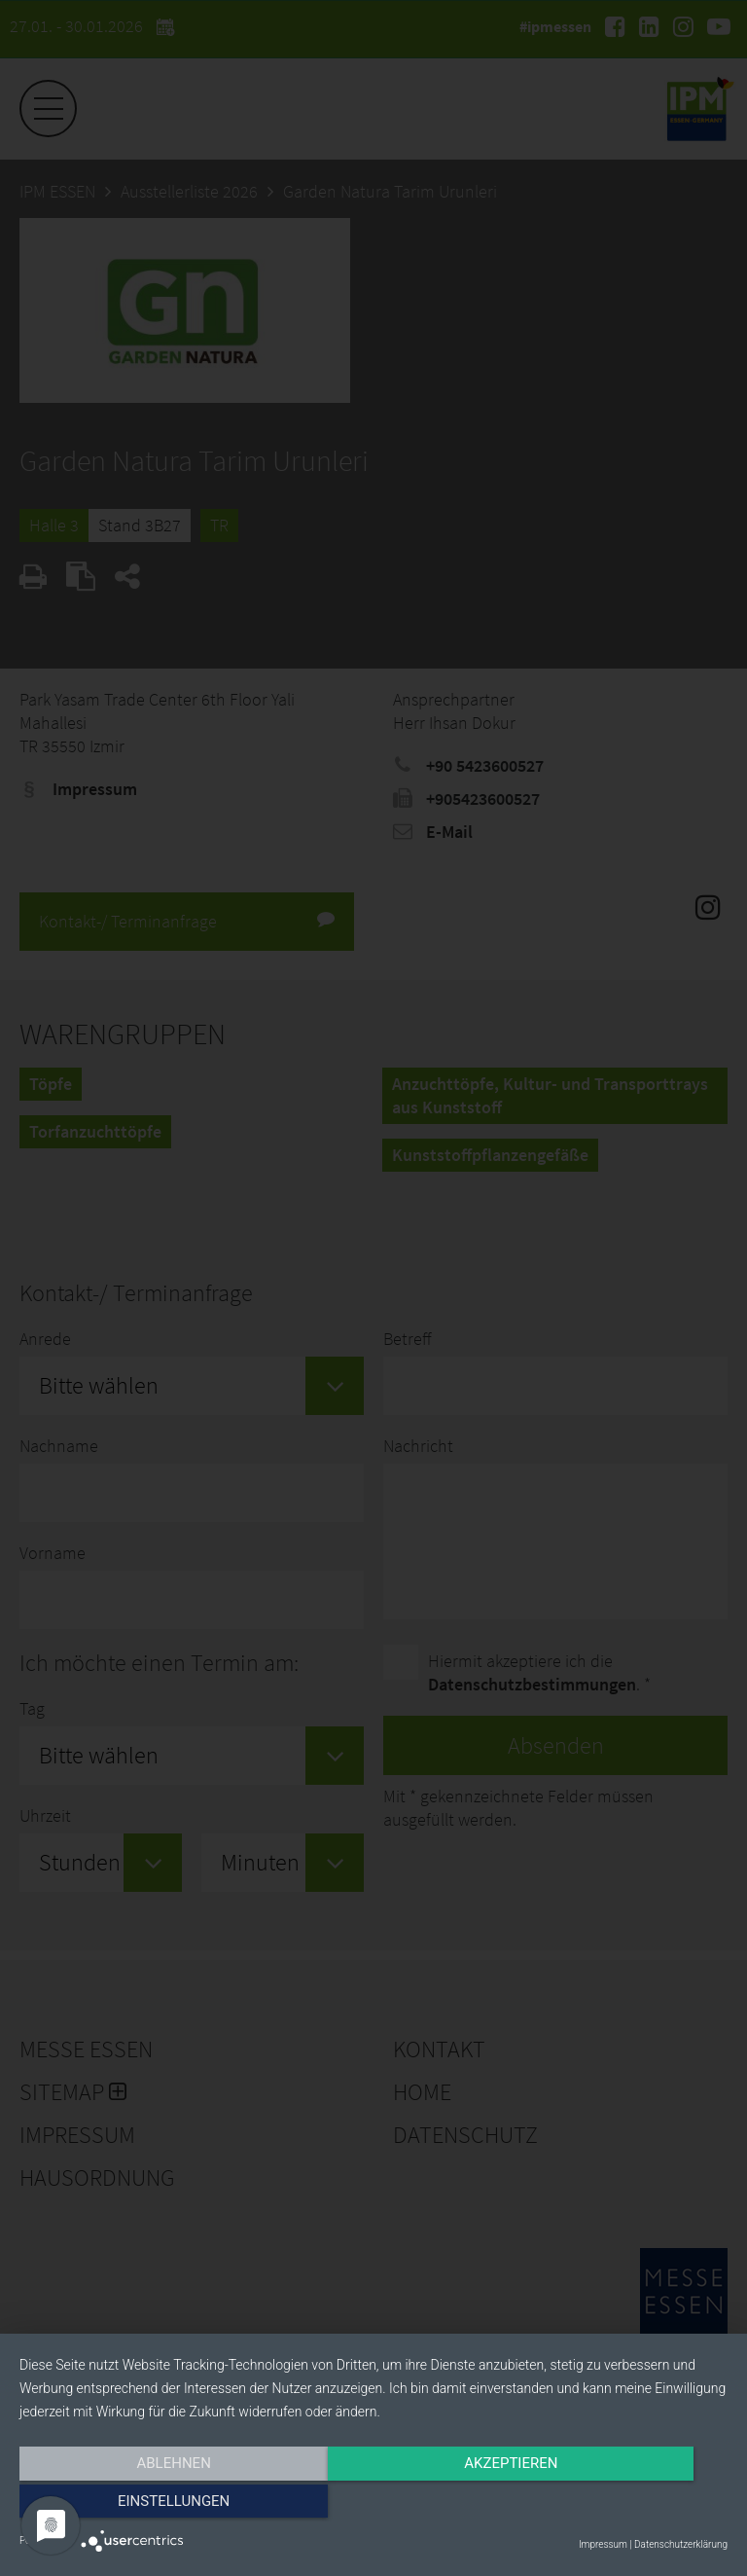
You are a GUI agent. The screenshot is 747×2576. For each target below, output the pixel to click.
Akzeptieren (373, 2505)
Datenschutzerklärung (681, 2544)
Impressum (603, 2544)
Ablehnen (125, 2505)
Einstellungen (621, 2505)
